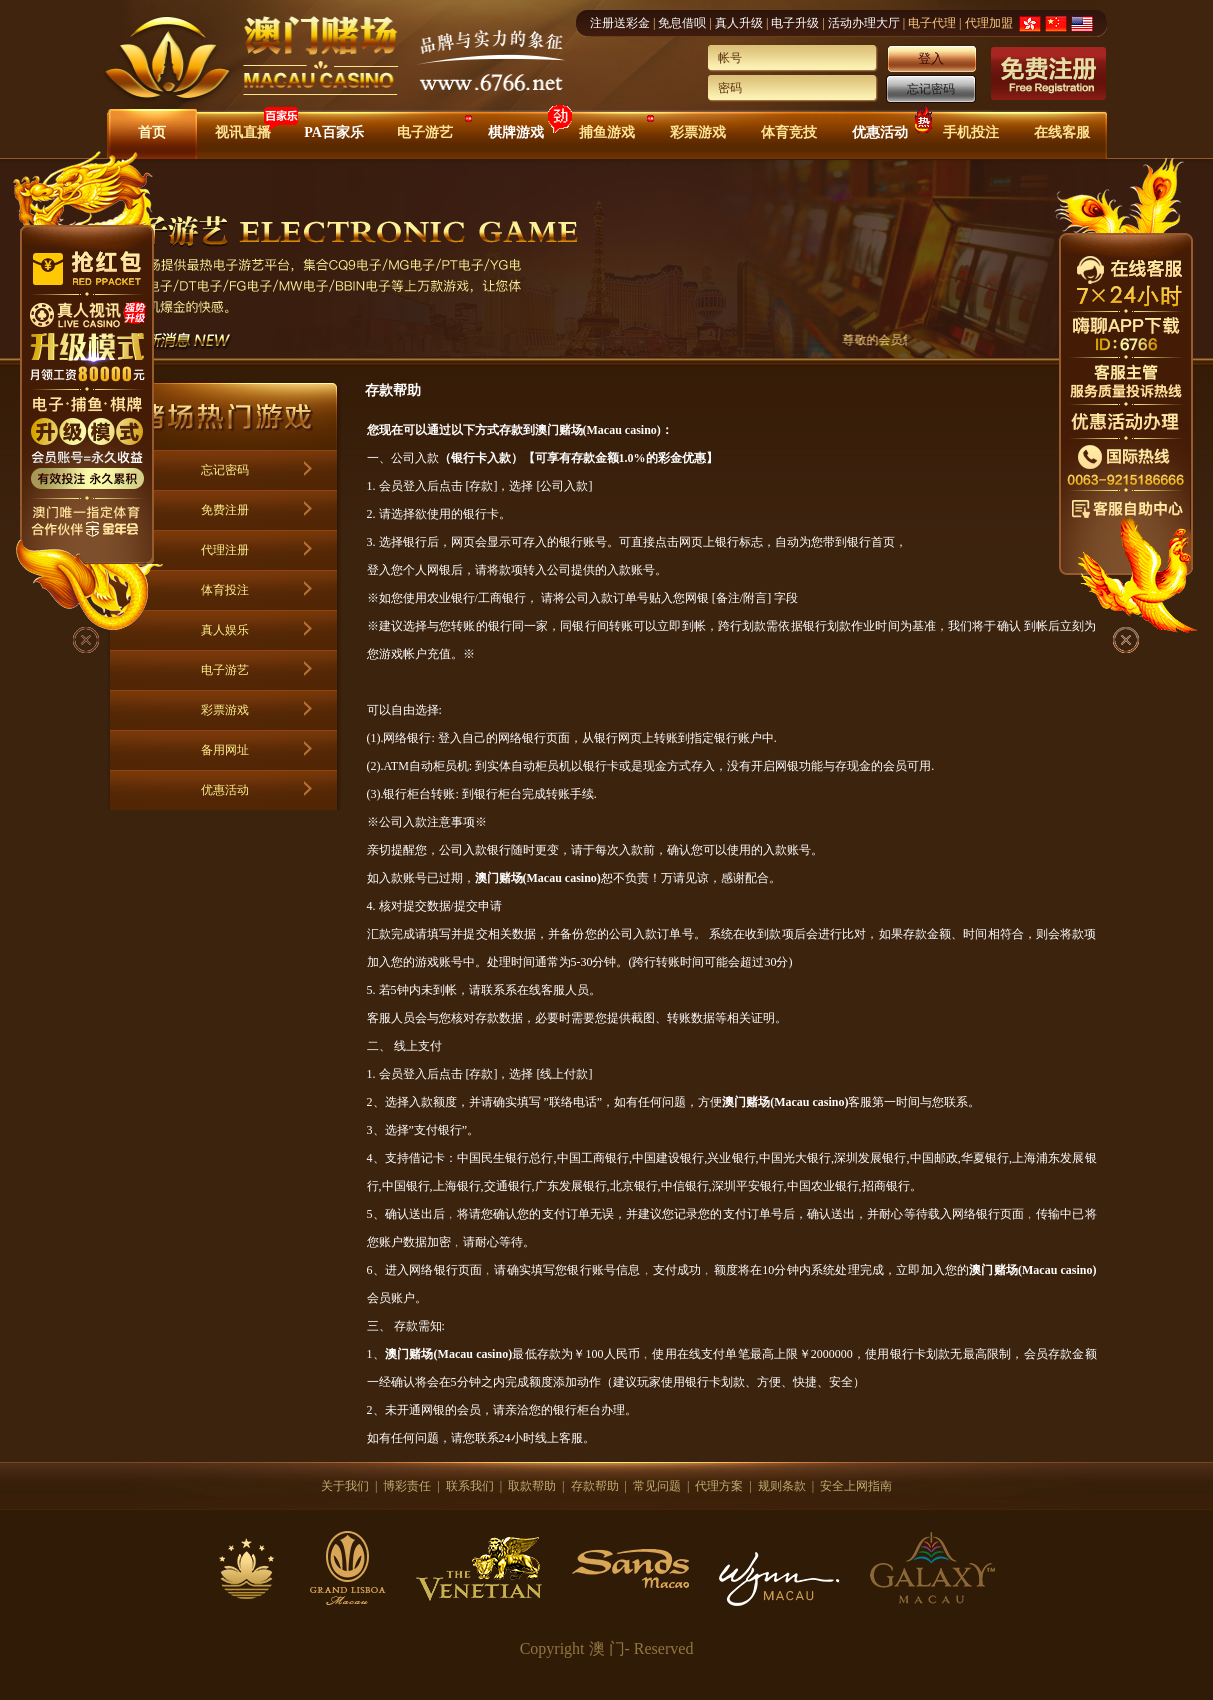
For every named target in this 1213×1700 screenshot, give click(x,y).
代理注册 (225, 550)
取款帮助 (532, 1486)
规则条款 (782, 1486)
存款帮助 (595, 1486)
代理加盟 (989, 23)
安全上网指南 (856, 1486)
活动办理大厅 (864, 23)
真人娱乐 (225, 630)
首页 (152, 132)
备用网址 (225, 750)
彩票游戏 (698, 132)
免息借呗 (682, 23)
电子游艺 (425, 132)
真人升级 (739, 23)
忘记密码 (931, 89)
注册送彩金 (620, 23)
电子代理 (932, 23)
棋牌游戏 (516, 132)
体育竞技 (789, 132)
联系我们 (470, 1486)
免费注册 (225, 510)
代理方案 (719, 1486)
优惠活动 (880, 132)
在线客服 (1062, 132)
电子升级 (795, 23)
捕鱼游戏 (607, 132)
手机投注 (971, 132)
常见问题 (657, 1486)
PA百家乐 (334, 132)
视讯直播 (243, 132)
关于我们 (345, 1486)
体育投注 (225, 590)
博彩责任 (407, 1486)
